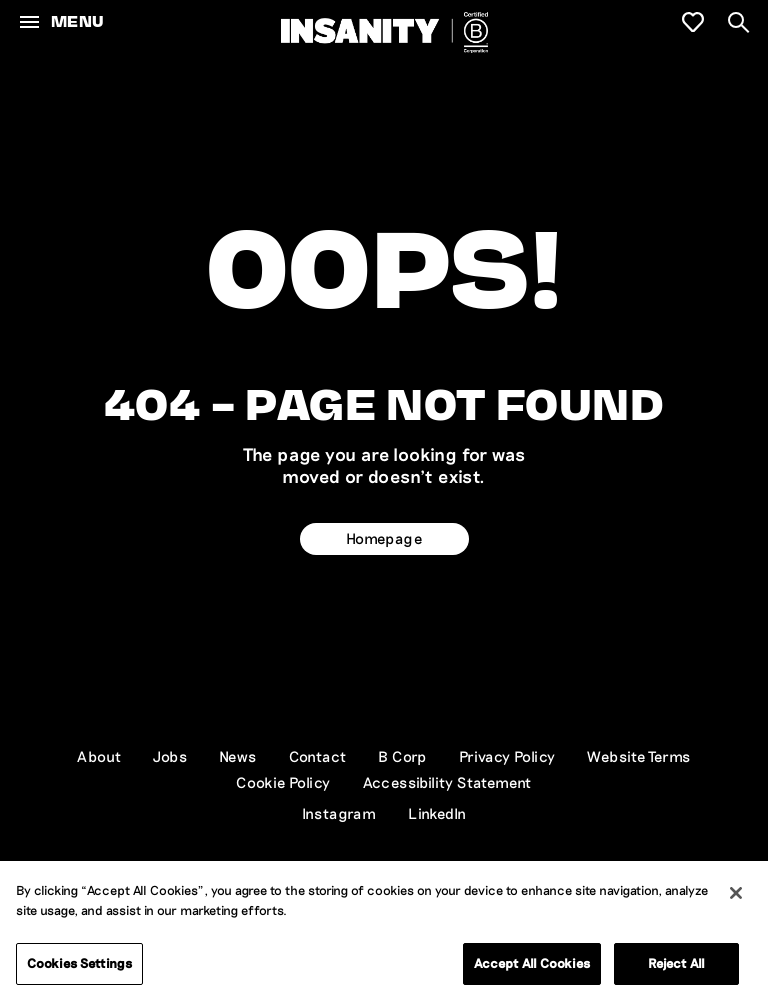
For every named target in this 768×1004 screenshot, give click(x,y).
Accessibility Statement (447, 782)
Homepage (384, 538)
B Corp (402, 756)
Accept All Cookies (532, 964)
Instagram (339, 813)
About (99, 756)
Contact (318, 756)
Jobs (170, 756)
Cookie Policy (283, 782)
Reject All (676, 964)
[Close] (736, 894)
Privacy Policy (507, 756)
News (238, 756)
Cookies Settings (79, 964)
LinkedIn (437, 813)
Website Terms (638, 756)
